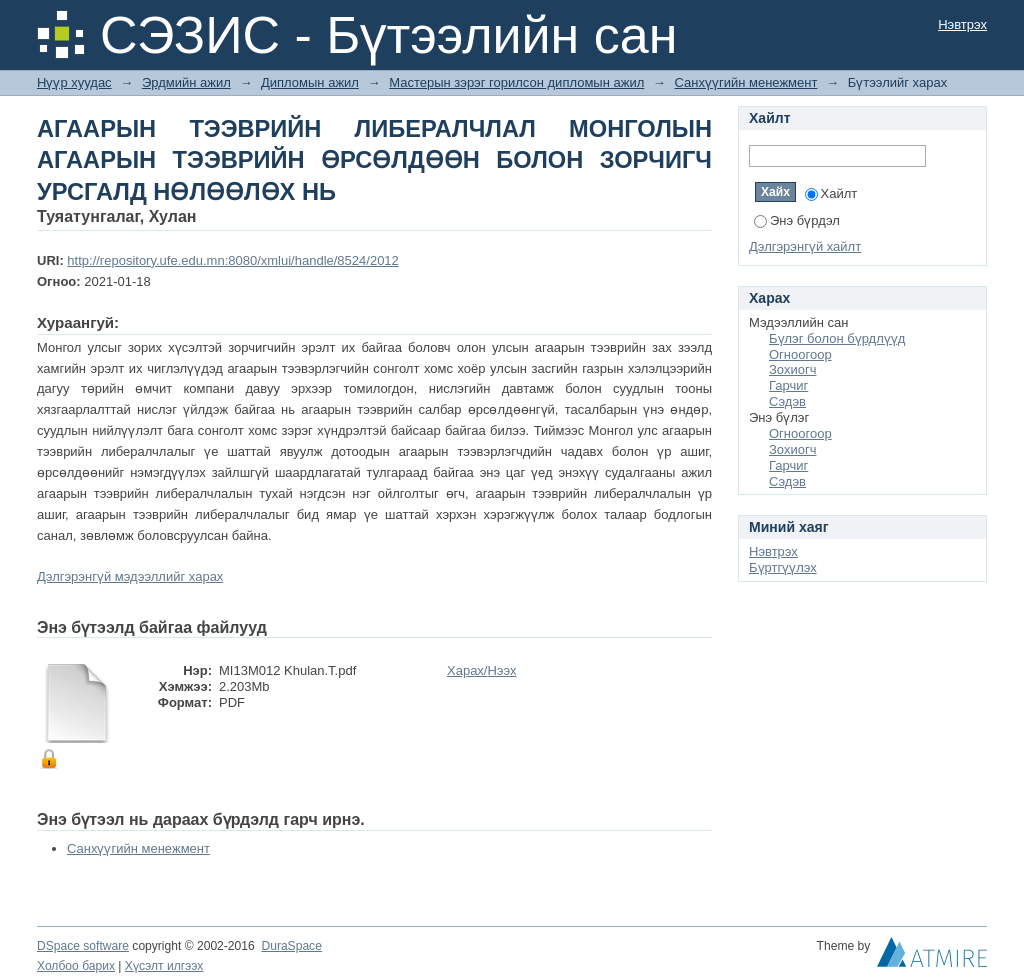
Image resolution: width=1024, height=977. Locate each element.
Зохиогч (792, 369)
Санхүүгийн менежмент (745, 82)
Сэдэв (787, 401)
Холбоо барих (76, 966)
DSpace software (83, 946)
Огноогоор (800, 354)
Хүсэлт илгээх (164, 966)
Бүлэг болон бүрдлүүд (837, 338)
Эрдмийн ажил (186, 82)
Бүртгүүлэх (783, 567)
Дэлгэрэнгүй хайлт (805, 246)
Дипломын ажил (310, 82)
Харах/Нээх (482, 670)
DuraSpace (291, 946)
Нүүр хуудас (74, 82)
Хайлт (831, 193)
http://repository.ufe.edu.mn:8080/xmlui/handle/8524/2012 (232, 260)
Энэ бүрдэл (797, 220)
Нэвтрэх (962, 24)
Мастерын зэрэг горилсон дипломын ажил (516, 82)
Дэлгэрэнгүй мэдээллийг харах (130, 576)
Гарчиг (788, 385)
